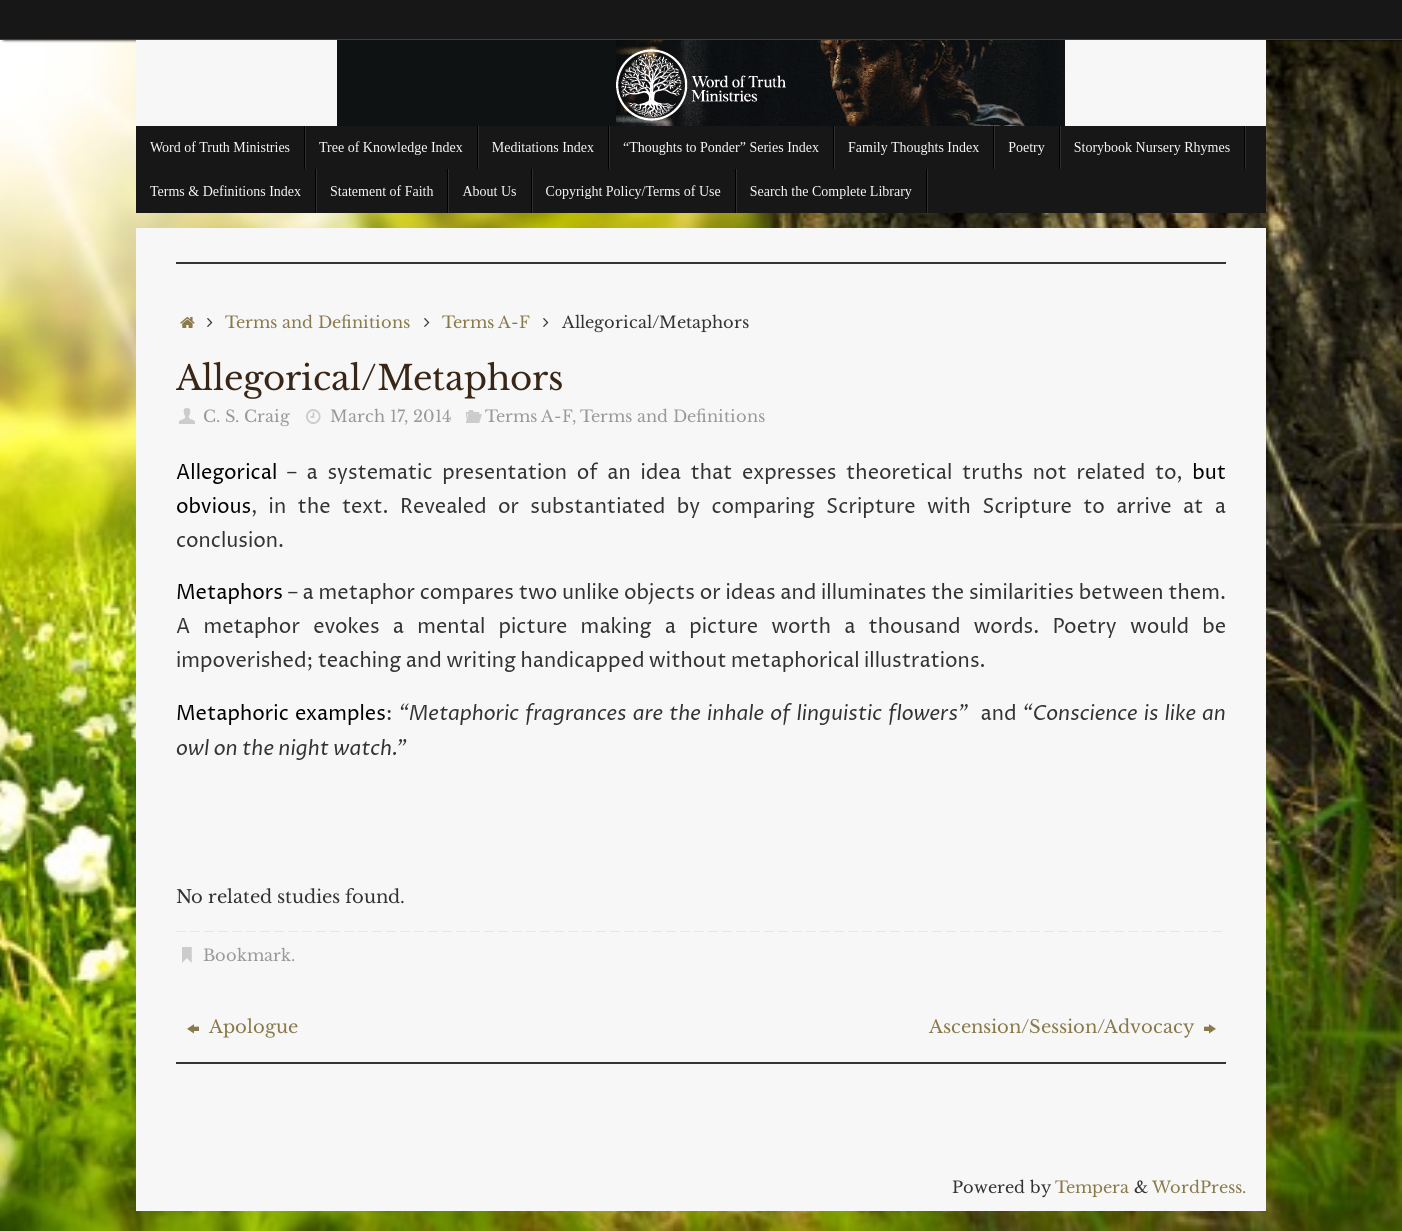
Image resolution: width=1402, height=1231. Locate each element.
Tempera (1092, 1187)
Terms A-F (486, 322)
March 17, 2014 (390, 416)
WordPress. (1199, 1187)
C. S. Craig (246, 416)
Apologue (242, 1027)
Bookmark (247, 955)
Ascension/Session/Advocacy (1072, 1027)
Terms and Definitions (317, 322)
